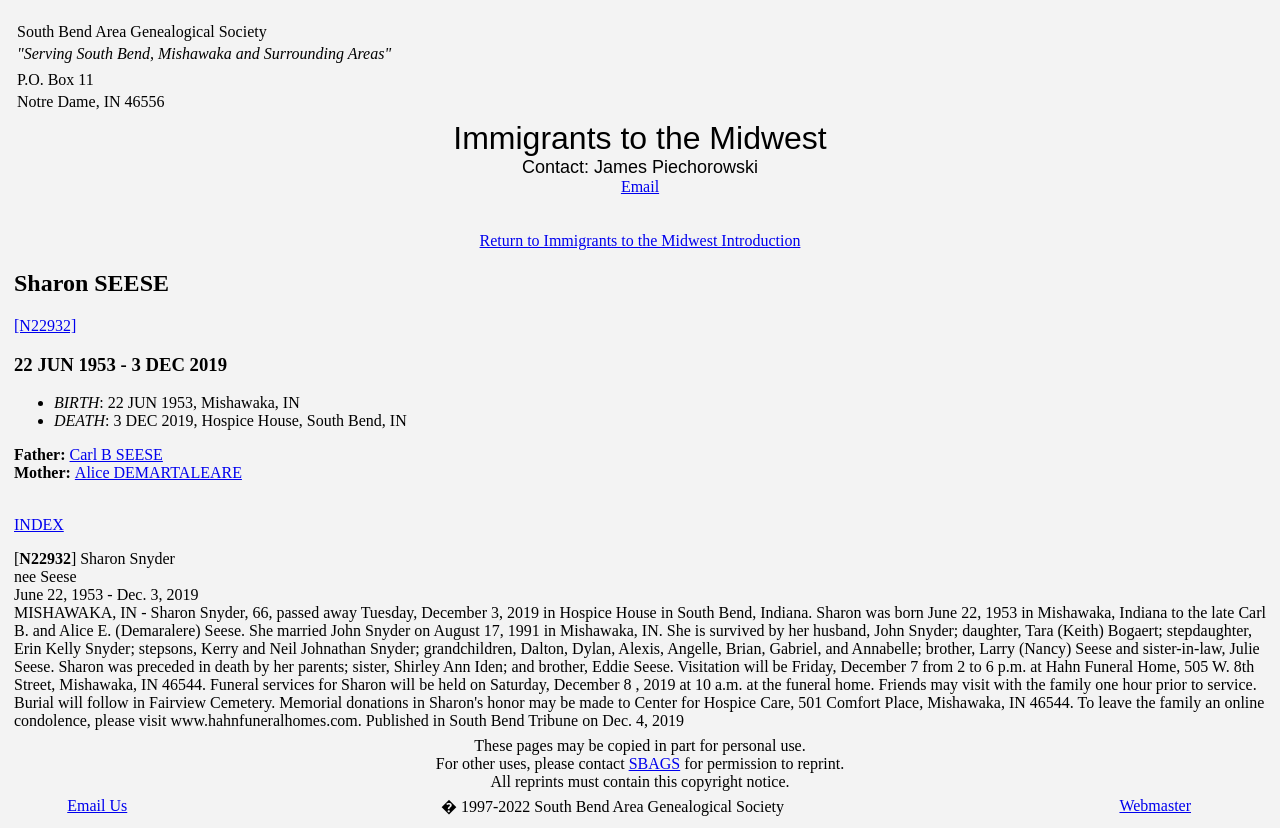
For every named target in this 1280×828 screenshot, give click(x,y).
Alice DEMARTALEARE (158, 472)
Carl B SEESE (116, 454)
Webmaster (1155, 805)
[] (45, 558)
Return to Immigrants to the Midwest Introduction (640, 240)
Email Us (97, 805)
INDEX (39, 524)
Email (640, 186)
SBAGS (655, 763)
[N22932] (45, 325)
